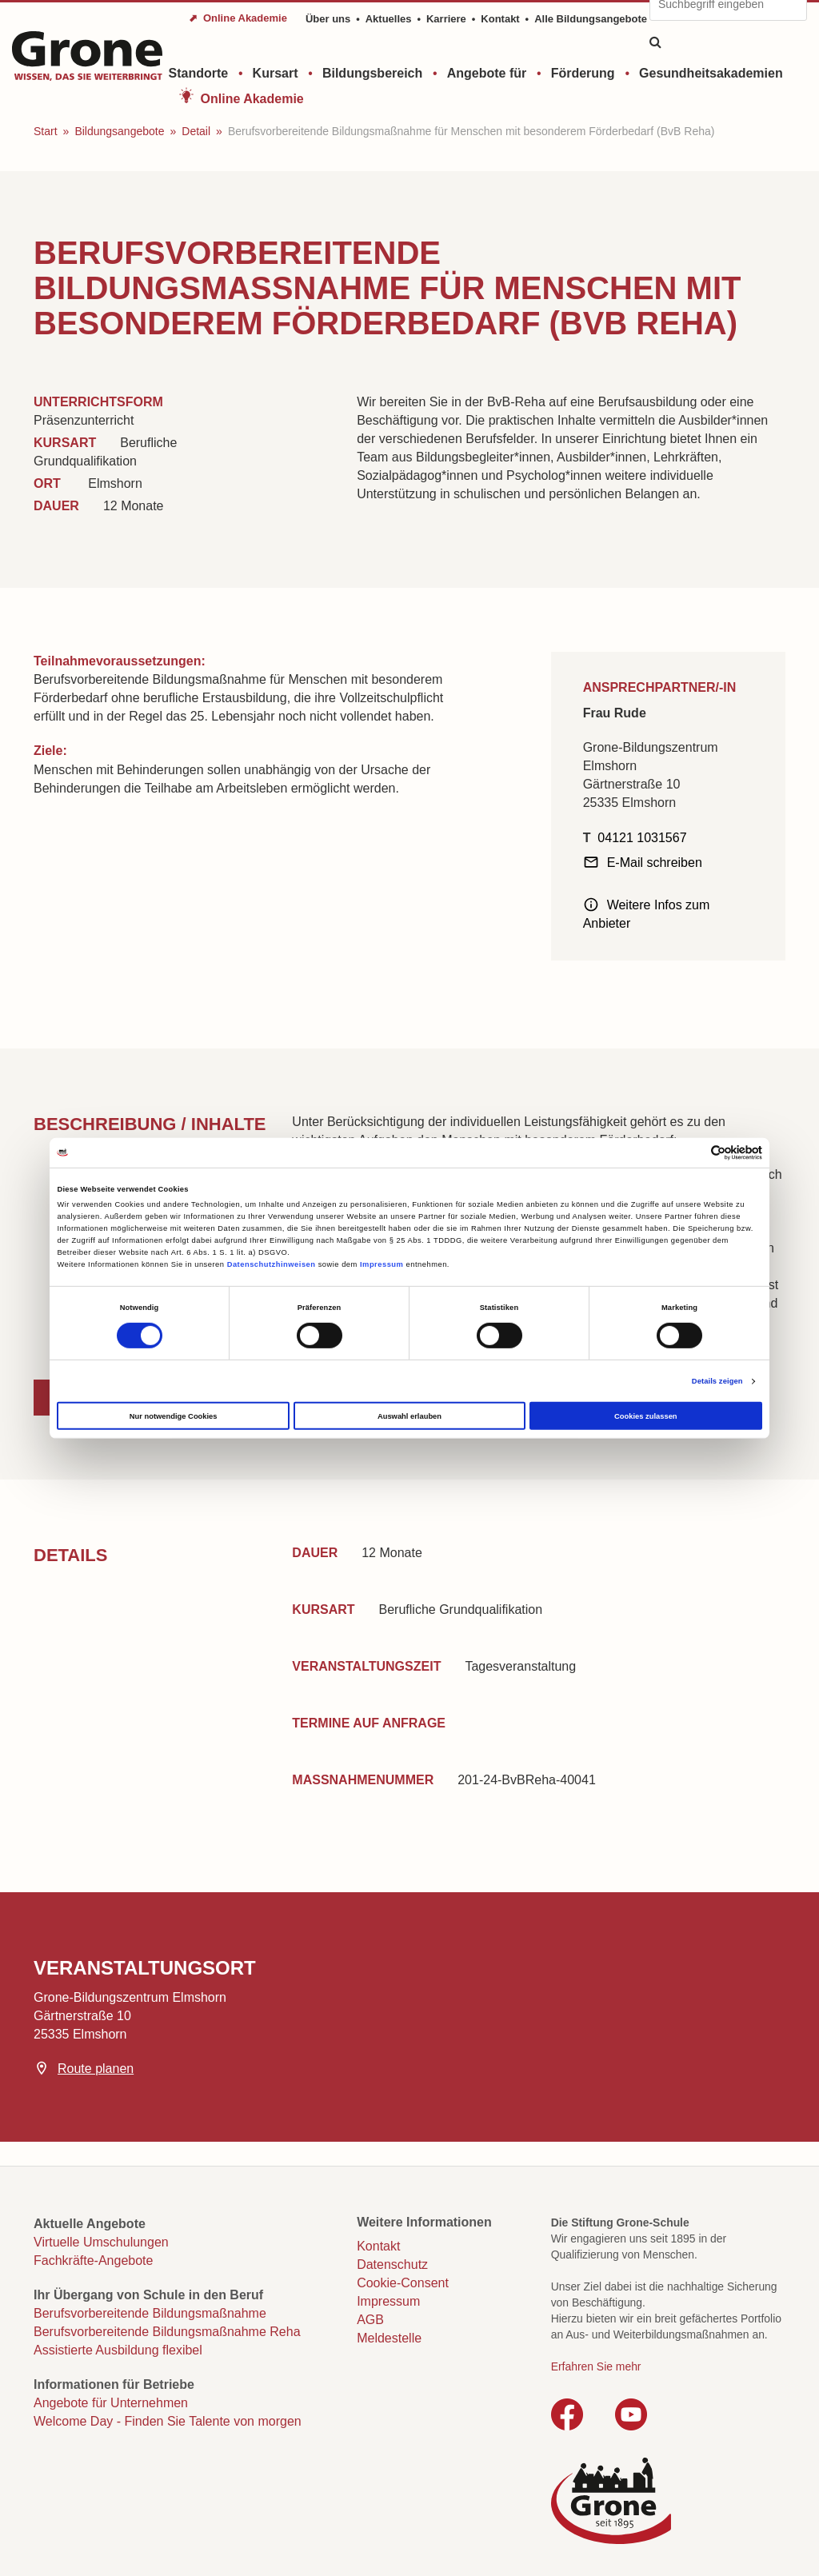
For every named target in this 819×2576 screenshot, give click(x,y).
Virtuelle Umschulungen (101, 2242)
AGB (370, 2319)
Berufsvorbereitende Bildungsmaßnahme (150, 2313)
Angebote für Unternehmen (111, 2403)
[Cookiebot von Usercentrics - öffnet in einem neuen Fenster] (692, 1152)
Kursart (275, 73)
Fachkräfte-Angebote (93, 2260)
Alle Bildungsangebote (590, 19)
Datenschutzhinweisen (271, 1264)
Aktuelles (389, 19)
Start (46, 131)
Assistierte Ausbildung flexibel (118, 2350)
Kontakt (500, 19)
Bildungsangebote (119, 131)
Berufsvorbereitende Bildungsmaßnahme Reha (167, 2331)
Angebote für (487, 73)
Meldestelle (389, 2338)
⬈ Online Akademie (238, 18)
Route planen (96, 2068)
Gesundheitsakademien (711, 73)
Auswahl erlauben (409, 1416)
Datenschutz (392, 2264)
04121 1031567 (641, 838)
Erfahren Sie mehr (596, 2366)
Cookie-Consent (403, 2283)
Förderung (583, 73)
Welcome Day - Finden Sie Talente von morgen (168, 2421)
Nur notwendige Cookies (174, 1416)
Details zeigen (717, 1381)
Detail (196, 131)
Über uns (328, 19)
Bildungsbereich (372, 73)
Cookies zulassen (645, 1416)
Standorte (199, 73)
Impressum (381, 1264)
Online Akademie (252, 99)
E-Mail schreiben (654, 862)
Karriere (446, 19)
